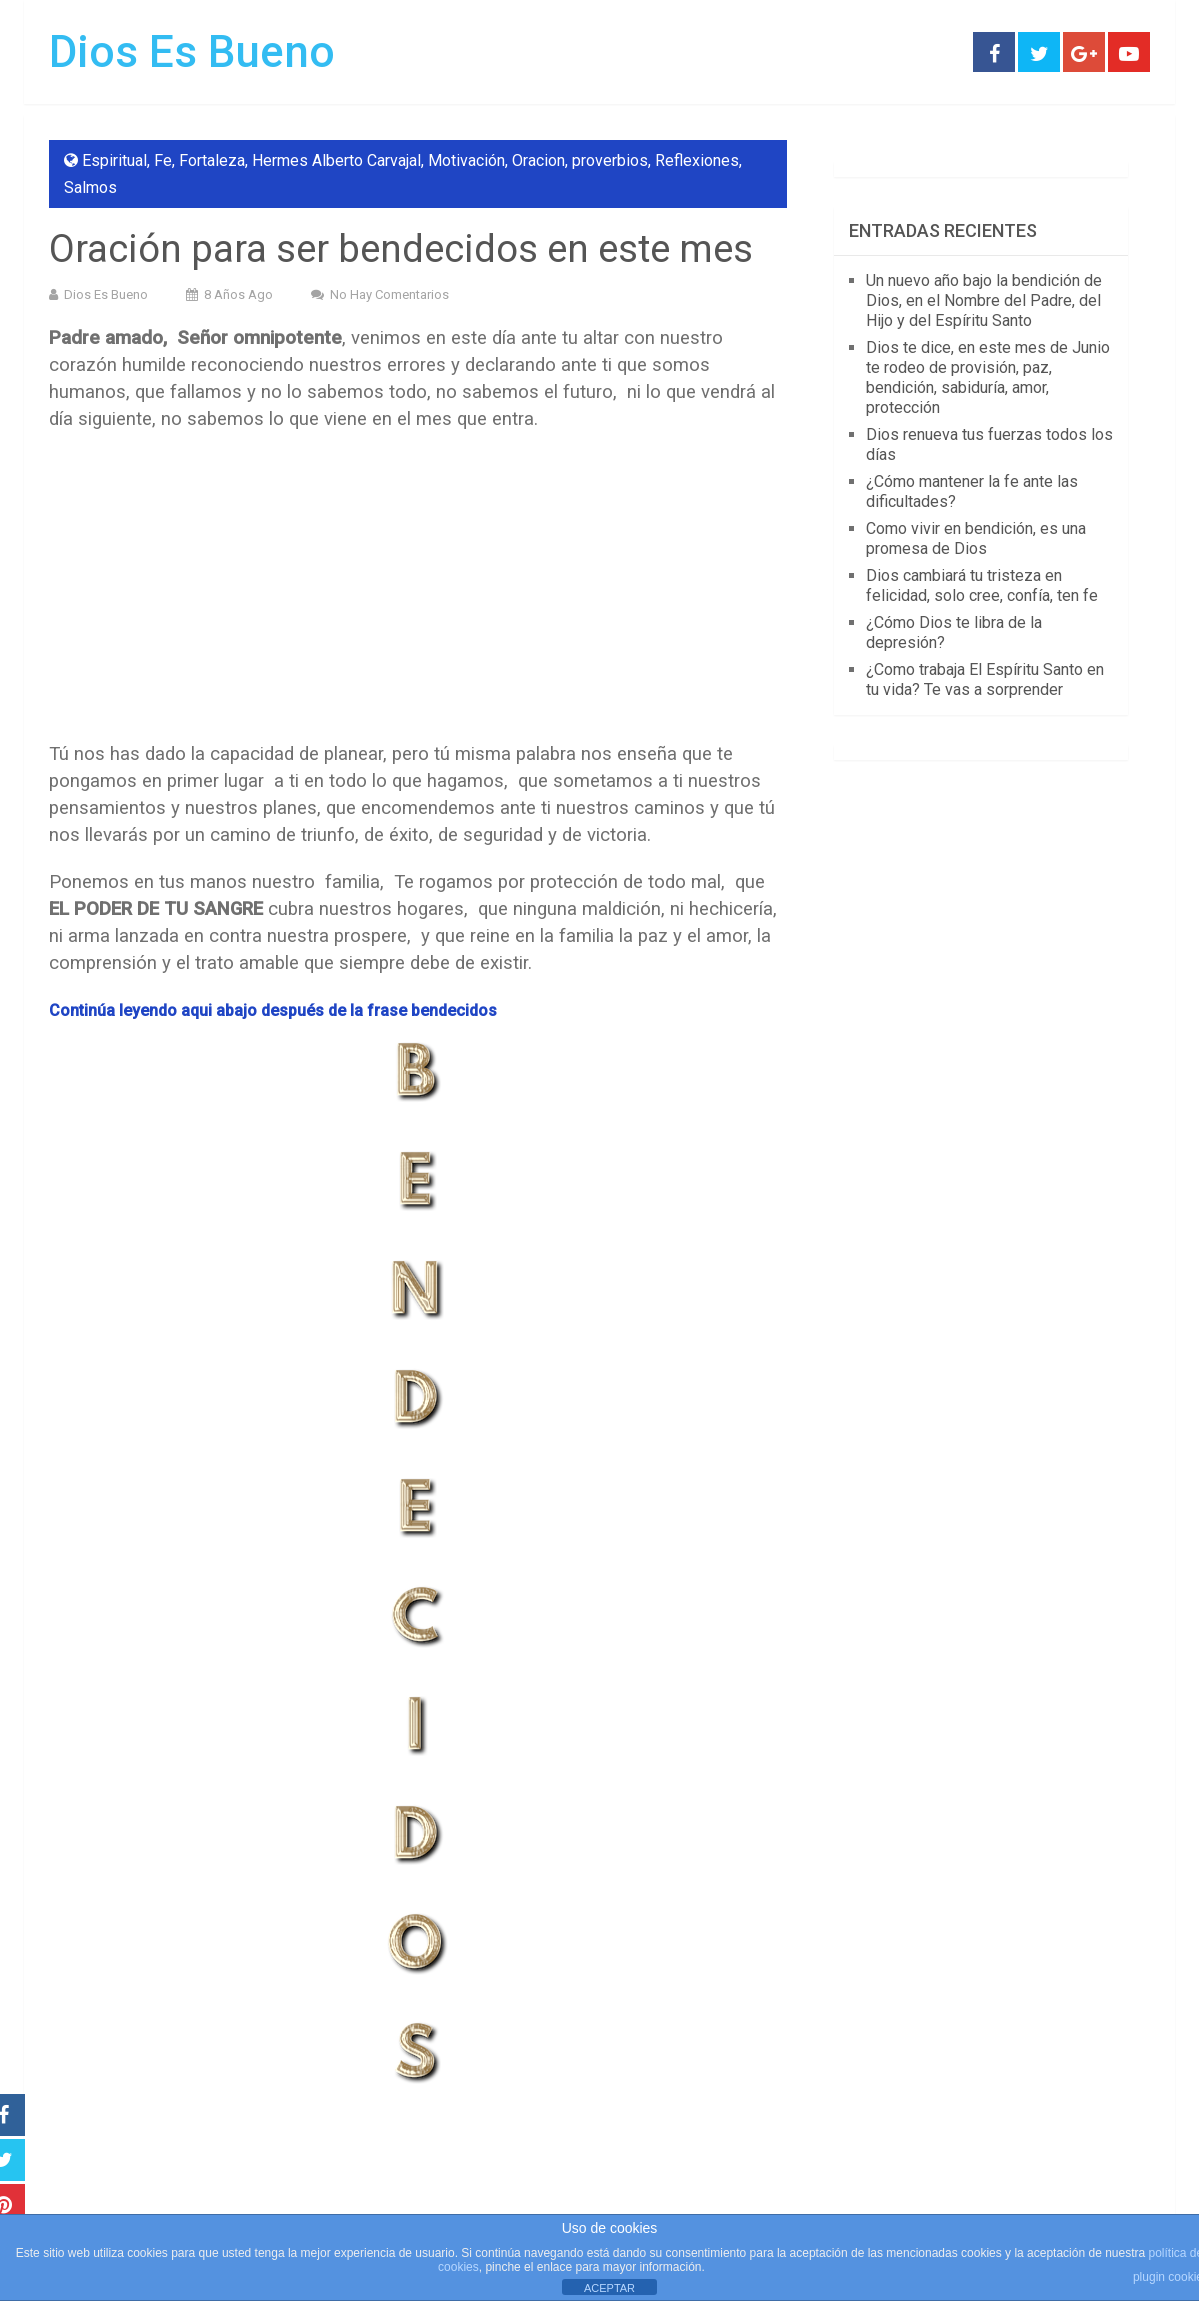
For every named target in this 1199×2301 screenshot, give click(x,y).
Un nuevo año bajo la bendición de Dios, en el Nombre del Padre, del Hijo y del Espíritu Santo (984, 300)
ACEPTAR (609, 2288)
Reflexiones (697, 160)
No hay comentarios (389, 294)
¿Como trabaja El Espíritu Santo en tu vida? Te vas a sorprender (985, 679)
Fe (163, 160)
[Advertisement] (418, 593)
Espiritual (114, 160)
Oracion (538, 160)
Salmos (90, 187)
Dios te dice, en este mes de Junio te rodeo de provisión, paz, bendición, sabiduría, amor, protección (988, 377)
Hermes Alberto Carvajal (336, 160)
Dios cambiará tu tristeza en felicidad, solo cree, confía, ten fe (982, 585)
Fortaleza (212, 160)
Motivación (466, 160)
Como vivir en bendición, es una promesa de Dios (976, 538)
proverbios (610, 160)
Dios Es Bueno (192, 52)
